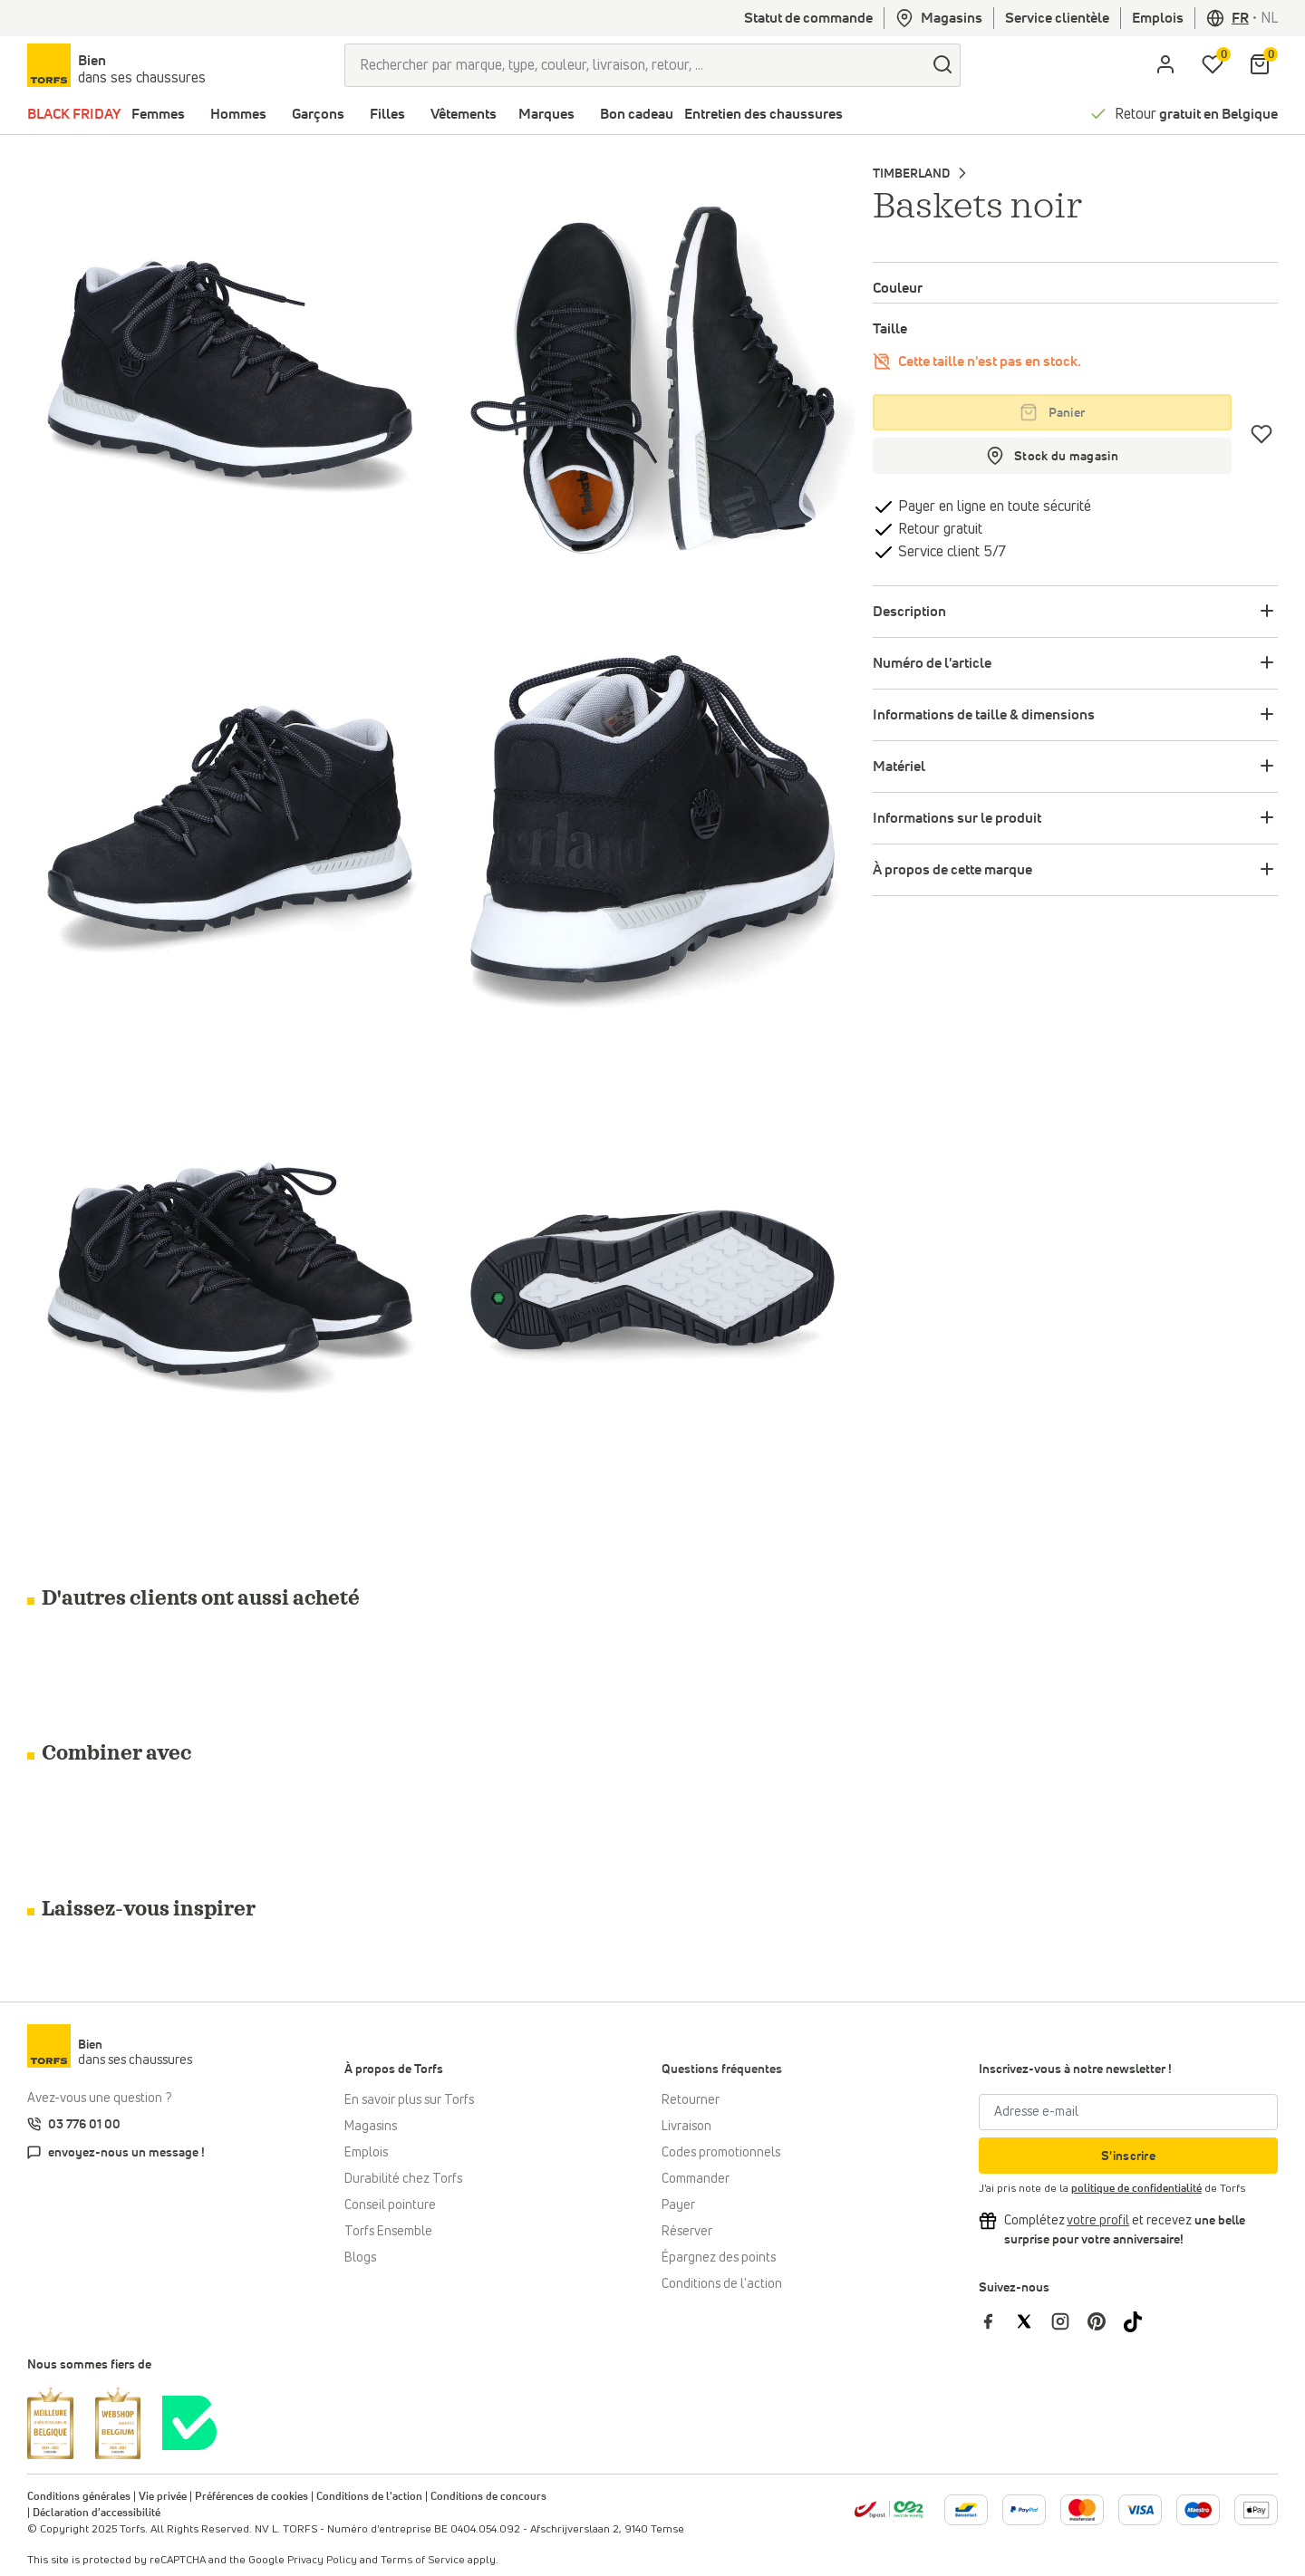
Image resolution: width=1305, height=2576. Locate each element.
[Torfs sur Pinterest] (1106, 2321)
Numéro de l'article (932, 663)
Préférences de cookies (251, 2497)
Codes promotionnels (721, 2153)
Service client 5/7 (950, 552)
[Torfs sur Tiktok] (1140, 2321)
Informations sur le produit (957, 818)
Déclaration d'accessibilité (96, 2513)
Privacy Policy (322, 2560)
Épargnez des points (719, 2258)
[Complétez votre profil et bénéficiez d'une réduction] (1098, 2220)
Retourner (691, 2100)
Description (909, 611)
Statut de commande (808, 18)
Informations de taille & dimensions (984, 715)
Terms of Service (423, 2560)
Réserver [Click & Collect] (687, 2231)
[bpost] (888, 2508)
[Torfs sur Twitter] (1033, 2321)
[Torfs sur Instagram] (1069, 2321)
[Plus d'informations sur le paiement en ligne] (966, 2509)
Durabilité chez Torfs (403, 2179)
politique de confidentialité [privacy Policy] (1136, 2189)
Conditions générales (78, 2497)
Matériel (899, 766)
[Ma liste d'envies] (1212, 65)
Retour (1196, 114)
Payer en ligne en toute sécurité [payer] (992, 506)
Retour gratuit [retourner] (938, 529)
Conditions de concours (488, 2497)
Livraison (686, 2126)
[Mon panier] (1260, 65)
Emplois (1158, 18)
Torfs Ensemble (388, 2231)
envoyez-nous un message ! (126, 2153)
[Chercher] (942, 65)
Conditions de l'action (722, 2284)
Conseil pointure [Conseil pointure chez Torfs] (390, 2205)
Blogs (360, 2258)
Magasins (938, 18)
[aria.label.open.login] (1165, 65)
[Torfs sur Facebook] (997, 2321)
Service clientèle (1057, 18)
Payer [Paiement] (678, 2205)
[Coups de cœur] (1262, 434)
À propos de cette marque (952, 870)
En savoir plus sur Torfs (409, 2100)
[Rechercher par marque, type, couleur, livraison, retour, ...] (634, 65)
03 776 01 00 (84, 2124)
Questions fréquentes (722, 2069)
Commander (696, 2179)
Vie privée (163, 2497)
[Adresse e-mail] (1128, 2112)
